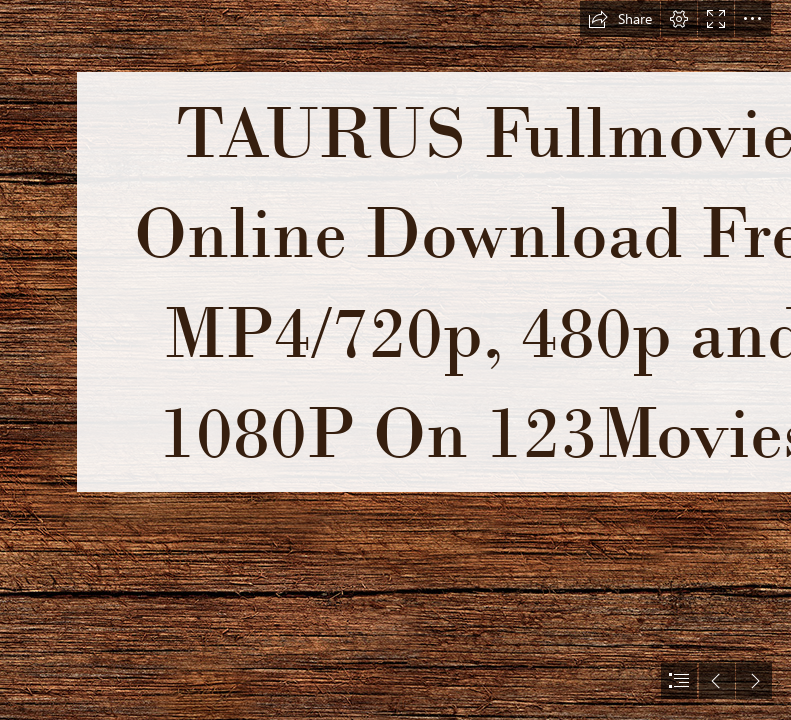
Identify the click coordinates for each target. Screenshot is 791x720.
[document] (395, 360)
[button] (620, 19)
